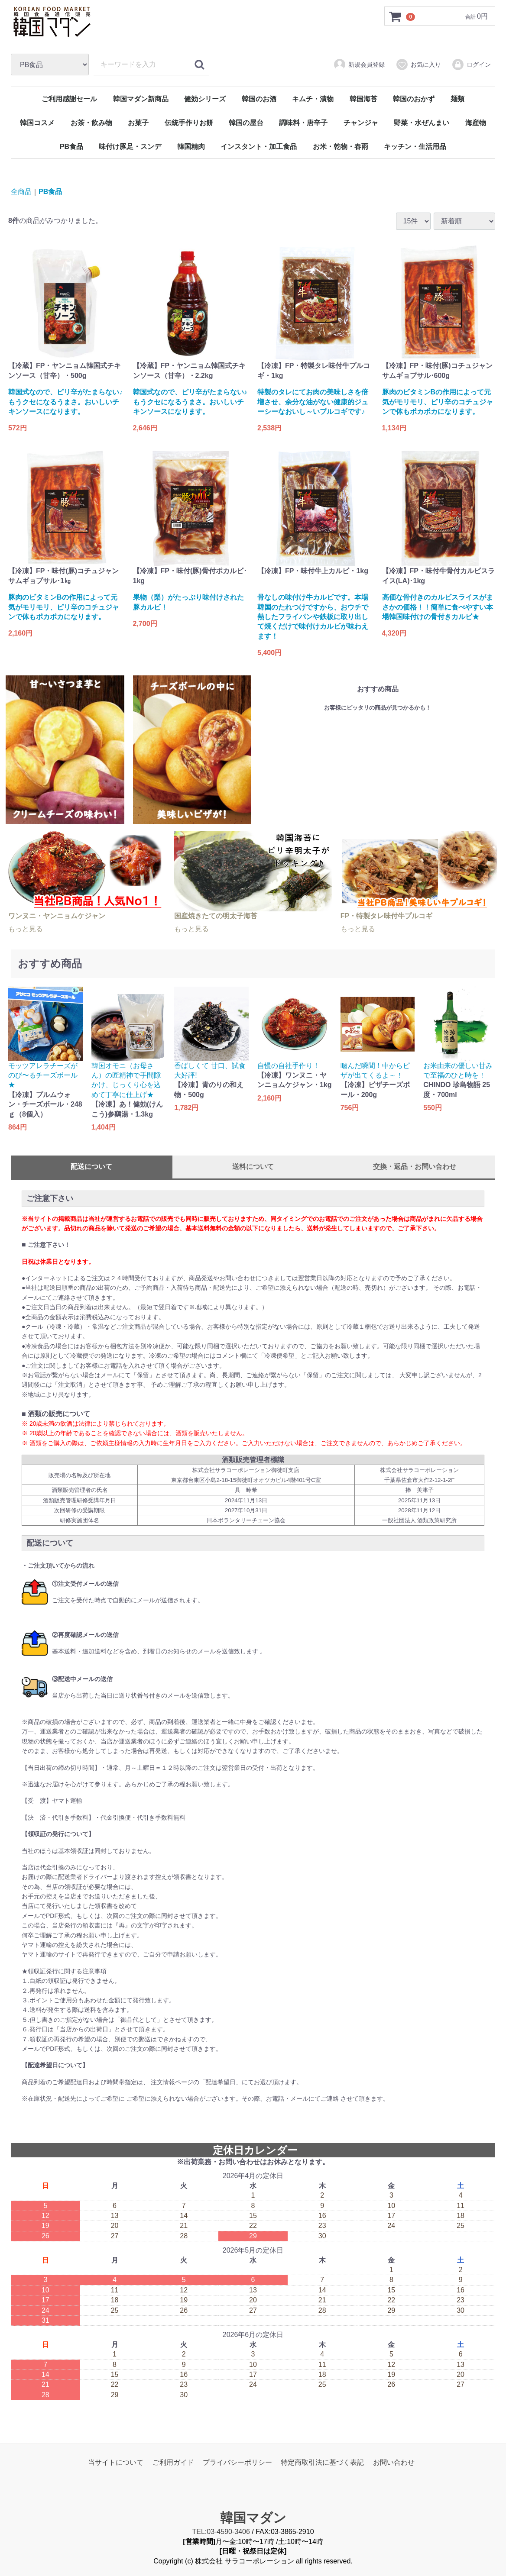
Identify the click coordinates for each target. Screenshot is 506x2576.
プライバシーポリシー (237, 2462)
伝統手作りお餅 (189, 122)
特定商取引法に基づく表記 (322, 2462)
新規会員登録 (359, 64)
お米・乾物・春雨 (340, 146)
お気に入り (418, 64)
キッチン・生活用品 (415, 146)
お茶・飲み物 (91, 122)
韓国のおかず (414, 99)
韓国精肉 (191, 146)
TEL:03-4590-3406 (221, 2531)
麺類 (457, 99)
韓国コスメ (37, 122)
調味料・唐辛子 (303, 122)
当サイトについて (115, 2462)
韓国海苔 (363, 99)
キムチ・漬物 (313, 99)
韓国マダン (253, 2518)
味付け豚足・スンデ (130, 146)
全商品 (21, 192)
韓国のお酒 (259, 99)
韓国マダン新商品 (141, 99)
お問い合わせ (394, 2462)
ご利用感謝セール (69, 99)
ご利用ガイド (173, 2462)
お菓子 (138, 122)
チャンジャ (361, 122)
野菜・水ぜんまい (421, 122)
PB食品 (71, 146)
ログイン (471, 64)
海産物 (475, 122)
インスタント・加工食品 (259, 146)
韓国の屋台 (246, 122)
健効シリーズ (205, 99)
